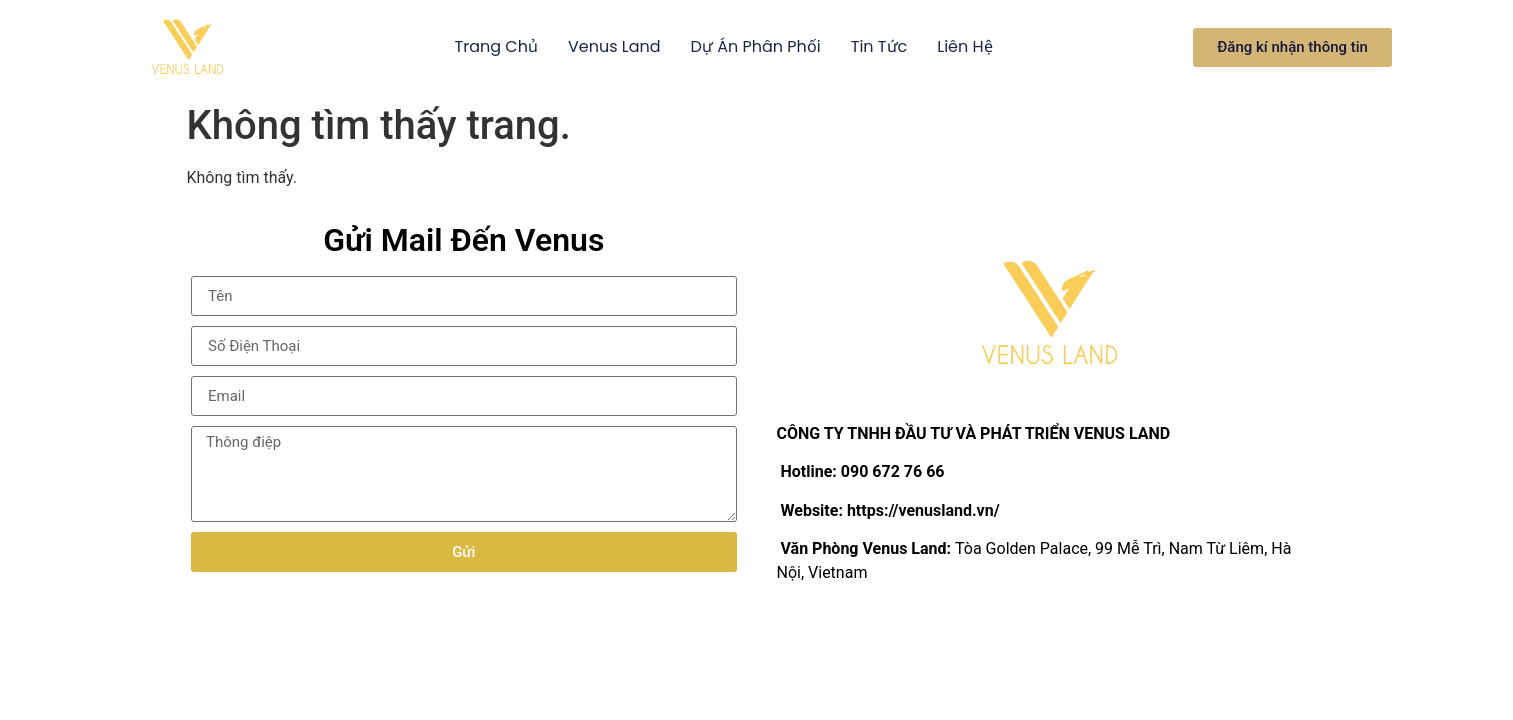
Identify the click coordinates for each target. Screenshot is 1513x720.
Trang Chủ (496, 46)
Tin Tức (879, 46)
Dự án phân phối (756, 46)
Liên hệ (964, 46)
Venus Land (614, 46)
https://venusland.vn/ (923, 510)
